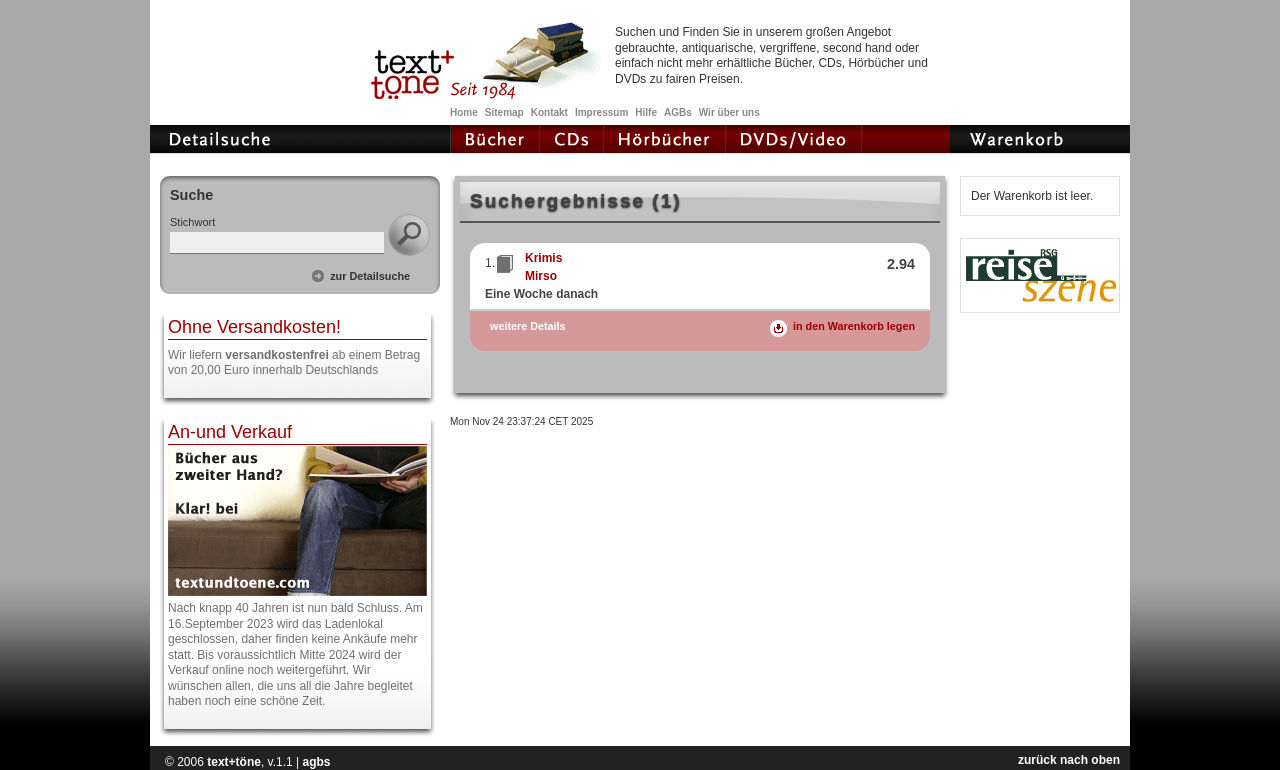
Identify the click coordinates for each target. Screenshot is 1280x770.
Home (464, 112)
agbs (316, 762)
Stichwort (192, 222)
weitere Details (528, 326)
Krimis (543, 258)
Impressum (601, 112)
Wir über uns (729, 112)
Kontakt (549, 112)
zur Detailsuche (370, 276)
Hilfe (646, 112)
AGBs (678, 112)
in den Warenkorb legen (854, 326)
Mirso (541, 276)
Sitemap (504, 112)
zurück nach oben (1069, 760)
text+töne (234, 762)
